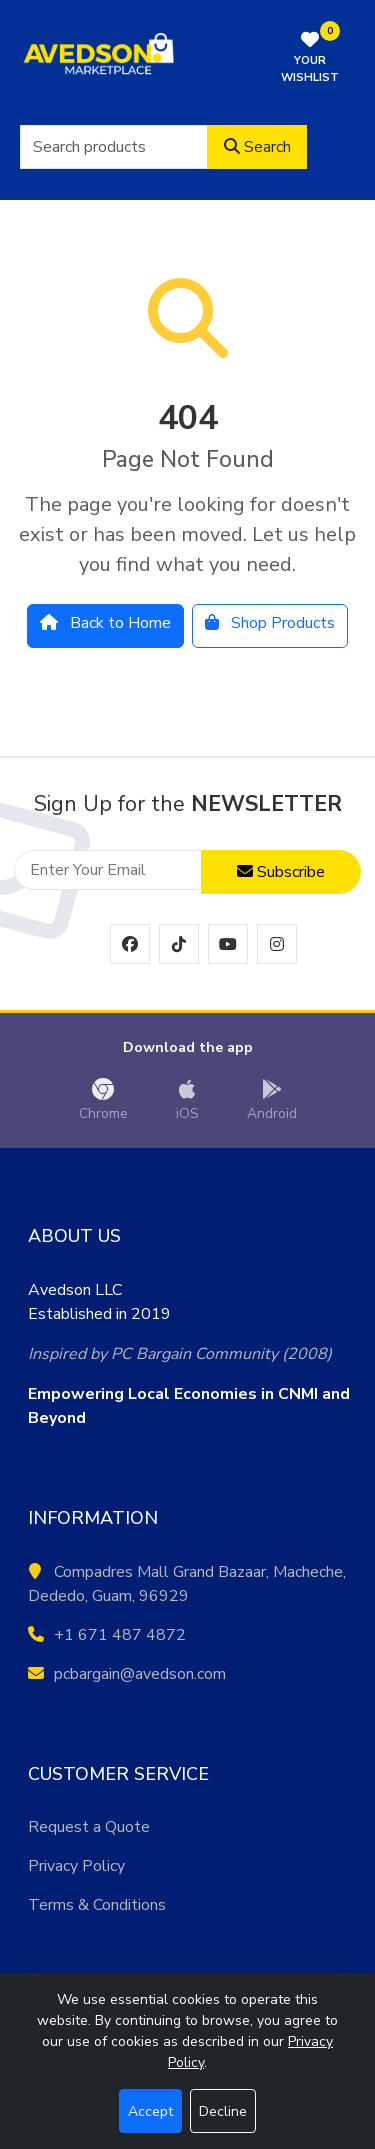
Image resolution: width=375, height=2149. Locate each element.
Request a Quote (89, 1827)
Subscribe (281, 872)
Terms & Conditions (97, 1905)
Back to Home (105, 623)
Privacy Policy (76, 1866)
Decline (223, 2111)
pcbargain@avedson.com (127, 1674)
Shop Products (270, 623)
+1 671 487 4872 (107, 1635)
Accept (150, 2111)
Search (257, 147)
